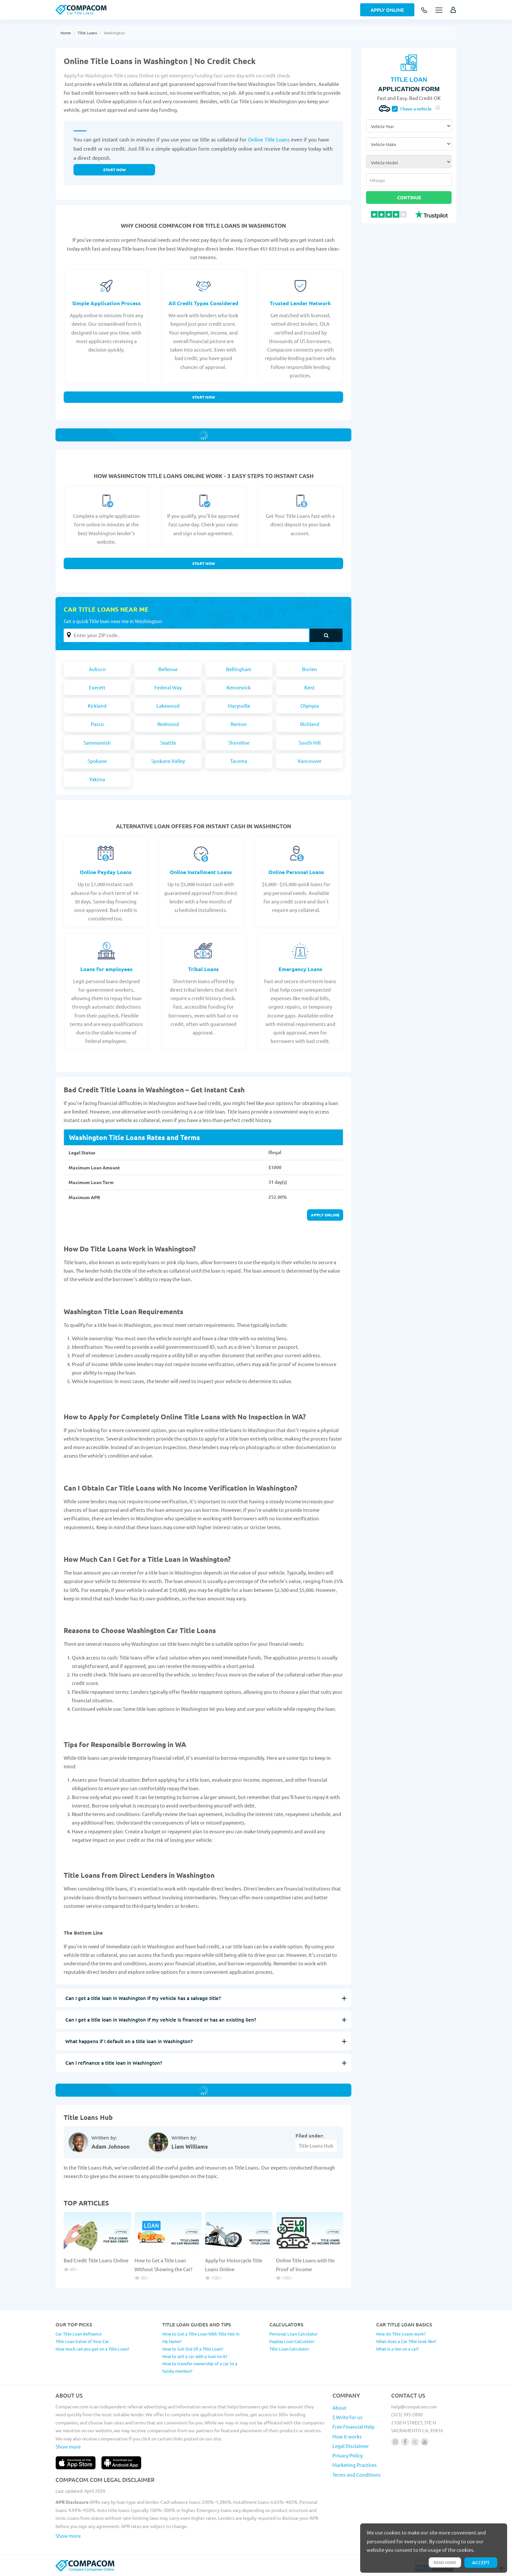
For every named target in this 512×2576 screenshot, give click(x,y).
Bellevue (168, 669)
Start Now (203, 397)
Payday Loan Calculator (291, 2341)
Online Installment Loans (201, 871)
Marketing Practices (354, 2465)
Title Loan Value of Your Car (82, 2341)
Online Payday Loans (106, 871)
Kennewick (239, 687)
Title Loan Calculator (289, 2349)
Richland (309, 724)
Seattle (168, 742)
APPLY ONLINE (325, 1214)
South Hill (310, 742)
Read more (445, 2562)
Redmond (168, 724)
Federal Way (168, 687)
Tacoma (238, 761)
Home (65, 32)
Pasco (97, 724)
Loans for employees (106, 969)
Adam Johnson (110, 2146)
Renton (239, 724)
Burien (309, 669)
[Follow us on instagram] (395, 2442)
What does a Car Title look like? (406, 2341)
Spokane (97, 761)
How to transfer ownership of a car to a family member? (199, 2367)
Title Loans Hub (316, 2145)
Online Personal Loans (296, 871)
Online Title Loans (269, 139)
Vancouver (309, 761)
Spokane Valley (168, 761)
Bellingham (238, 669)
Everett (97, 687)
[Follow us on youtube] (425, 2442)
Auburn (97, 669)
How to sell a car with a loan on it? (194, 2356)
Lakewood (168, 705)
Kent (309, 687)
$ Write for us (347, 2417)
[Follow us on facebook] (405, 2442)
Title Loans (87, 32)
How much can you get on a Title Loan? (92, 2349)
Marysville (239, 705)
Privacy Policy (347, 2455)
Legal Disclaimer (350, 2446)
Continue (409, 197)
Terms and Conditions (356, 2474)
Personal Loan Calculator (293, 2334)
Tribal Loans (203, 969)
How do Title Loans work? (400, 2334)
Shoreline (238, 742)
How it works (347, 2436)
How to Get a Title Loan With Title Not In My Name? (200, 2337)
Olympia (309, 705)
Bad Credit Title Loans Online (96, 2260)
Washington (114, 32)
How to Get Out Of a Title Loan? (192, 2349)
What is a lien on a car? (397, 2349)
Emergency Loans (300, 969)
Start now (114, 169)
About (339, 2407)
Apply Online (387, 10)
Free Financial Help (353, 2426)
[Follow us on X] (415, 2442)
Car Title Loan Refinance (79, 2334)
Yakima (97, 779)
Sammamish (97, 742)
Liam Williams (189, 2146)
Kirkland (97, 705)
